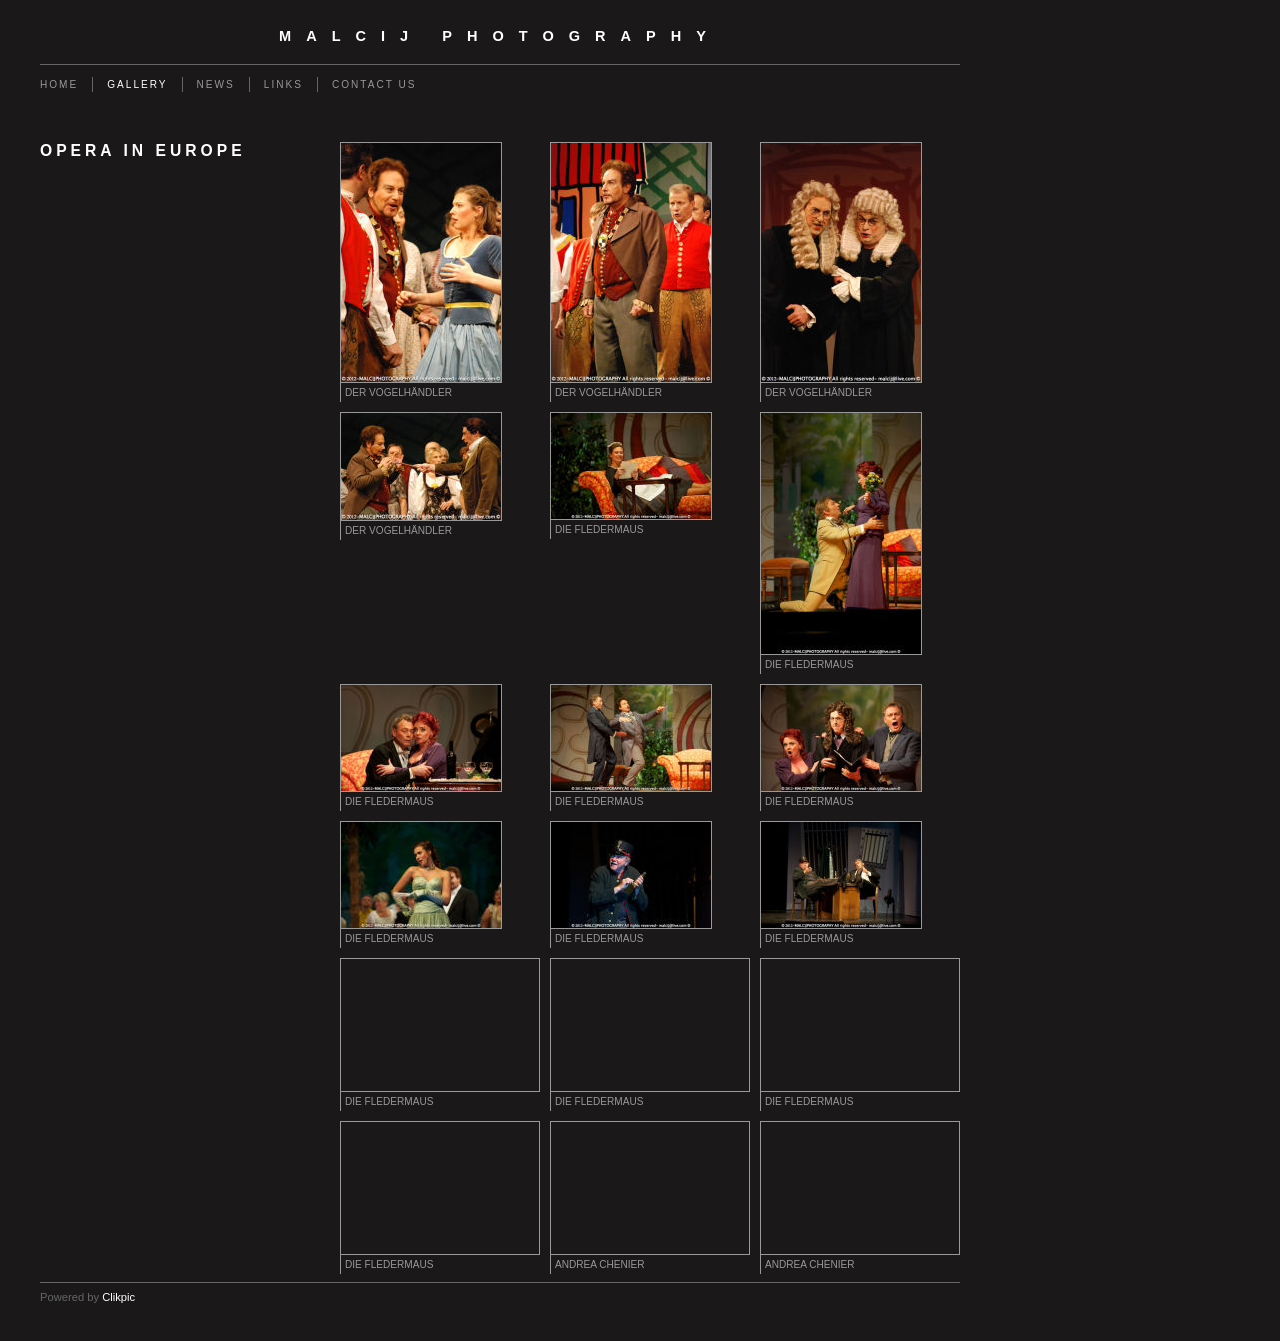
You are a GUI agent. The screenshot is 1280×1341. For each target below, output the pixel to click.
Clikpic (118, 1297)
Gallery (137, 84)
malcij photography (500, 36)
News (216, 84)
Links (283, 84)
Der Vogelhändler (398, 392)
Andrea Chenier (600, 1264)
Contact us (374, 84)
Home (59, 84)
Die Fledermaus (599, 529)
